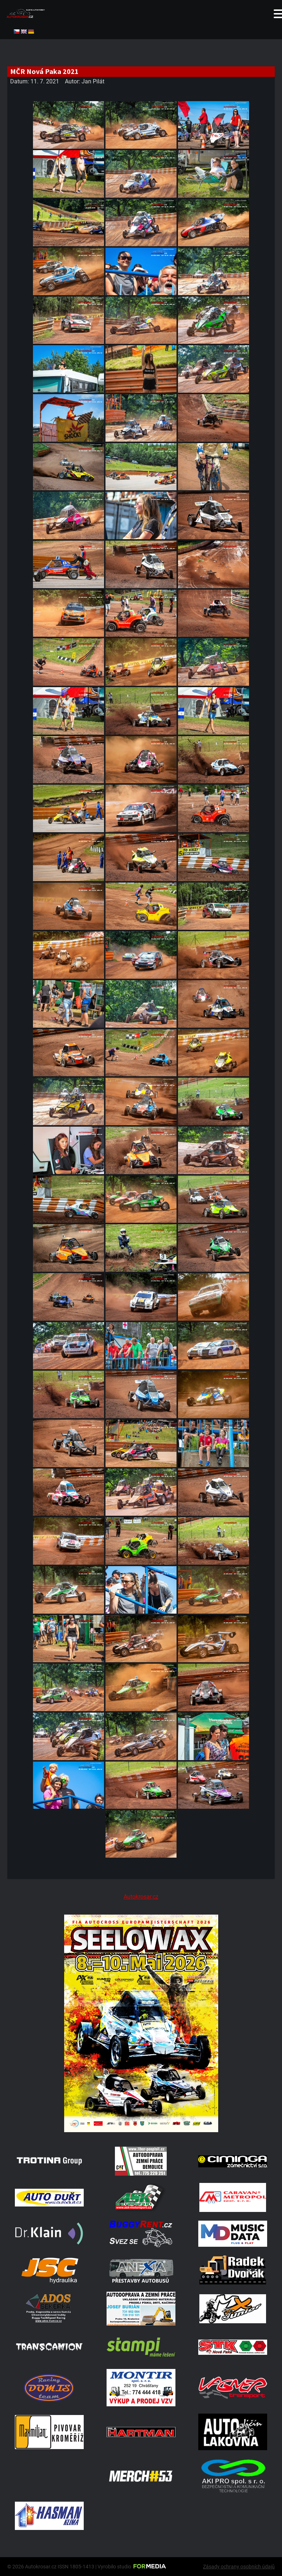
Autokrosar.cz (141, 1896)
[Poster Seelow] (141, 2130)
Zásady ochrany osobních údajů (239, 2566)
